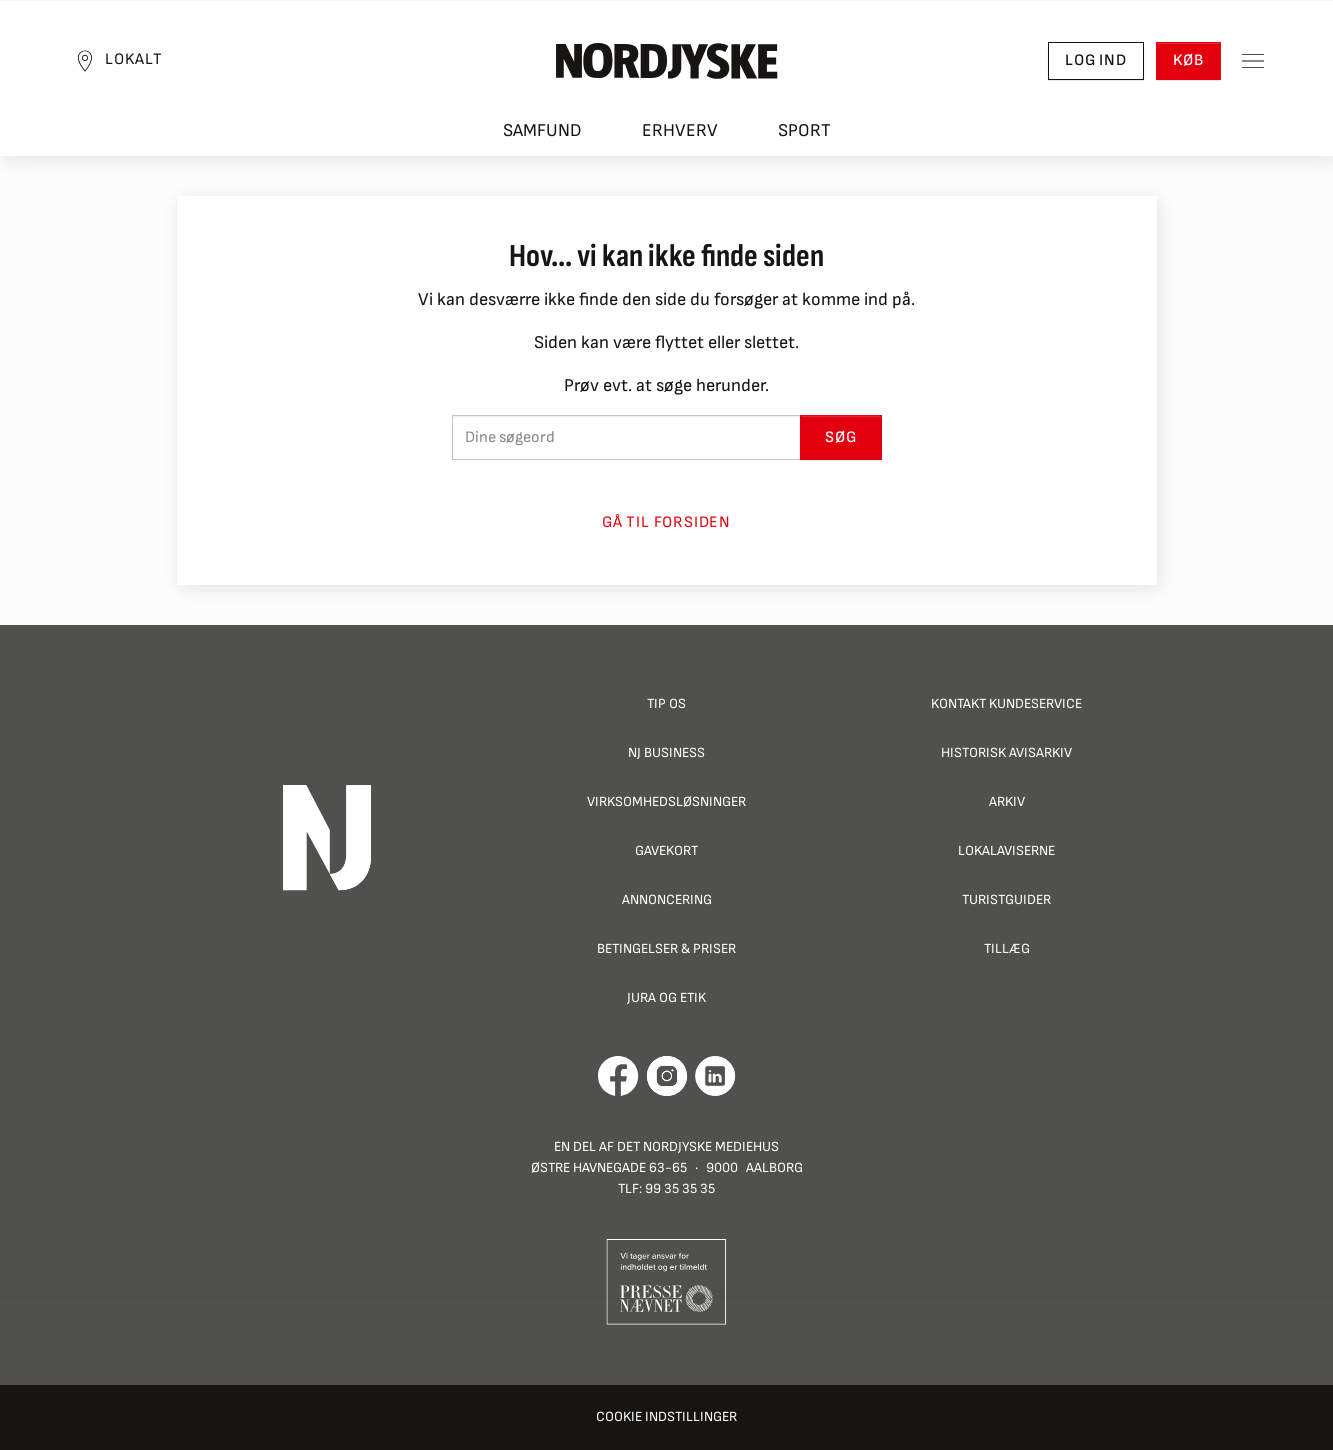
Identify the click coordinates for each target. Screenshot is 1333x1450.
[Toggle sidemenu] (1253, 61)
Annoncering (667, 899)
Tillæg (1007, 948)
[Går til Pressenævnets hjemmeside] (666, 1280)
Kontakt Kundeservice (1006, 703)
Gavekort (666, 850)
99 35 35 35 (680, 1188)
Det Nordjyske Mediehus (698, 1146)
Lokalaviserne (1006, 850)
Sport (804, 130)
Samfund (542, 130)
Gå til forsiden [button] (666, 522)
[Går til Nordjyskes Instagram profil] (667, 1076)
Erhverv (680, 130)
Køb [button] (1188, 60)
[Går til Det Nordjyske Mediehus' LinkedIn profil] (715, 1076)
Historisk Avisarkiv (1006, 752)
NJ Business (666, 752)
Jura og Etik (666, 997)
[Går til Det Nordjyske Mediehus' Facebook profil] (618, 1076)
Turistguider (1006, 899)
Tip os (666, 703)
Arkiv (1007, 801)
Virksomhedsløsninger (666, 801)
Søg (840, 437)
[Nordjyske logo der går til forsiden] (667, 61)
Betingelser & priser (666, 948)
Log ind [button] (1096, 60)
